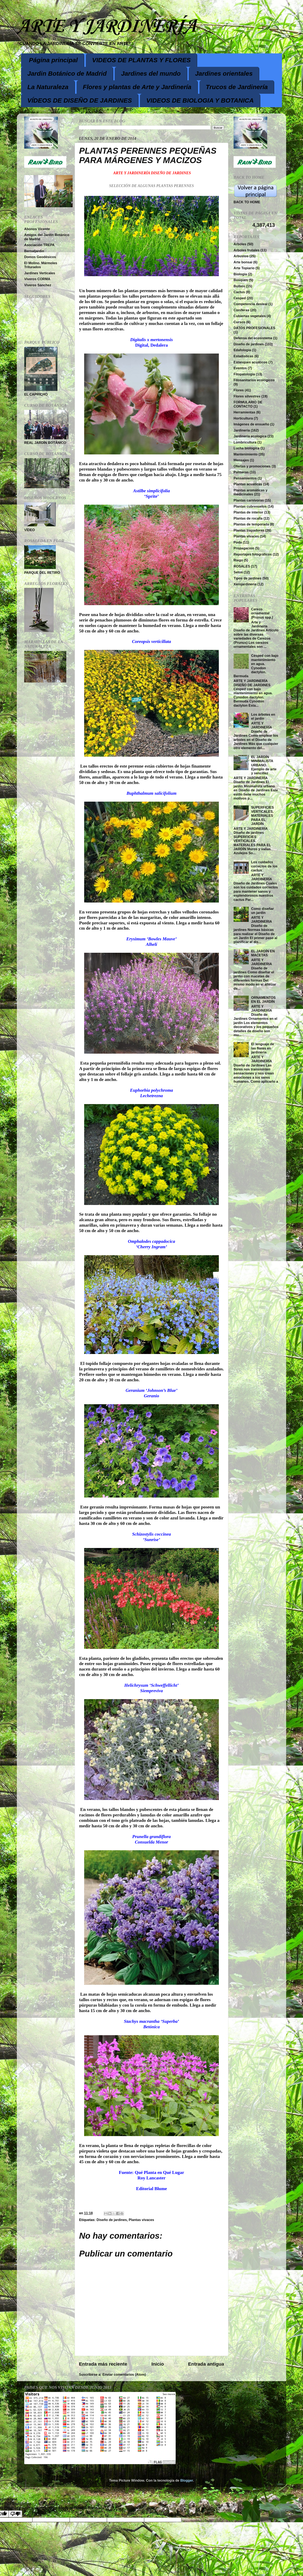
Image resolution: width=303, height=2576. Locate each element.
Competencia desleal (250, 304)
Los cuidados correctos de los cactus (264, 866)
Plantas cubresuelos (250, 506)
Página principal (53, 60)
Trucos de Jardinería (237, 86)
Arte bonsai (243, 262)
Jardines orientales (223, 73)
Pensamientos (245, 478)
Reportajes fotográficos (253, 554)
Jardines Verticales (39, 273)
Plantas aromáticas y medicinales (250, 492)
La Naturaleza (47, 86)
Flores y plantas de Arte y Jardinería (137, 86)
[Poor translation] (15, 2513)
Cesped (240, 298)
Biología (240, 274)
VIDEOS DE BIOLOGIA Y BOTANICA (200, 100)
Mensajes (241, 460)
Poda (238, 542)
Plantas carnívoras (249, 500)
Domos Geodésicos (40, 257)
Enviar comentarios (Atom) (124, 2374)
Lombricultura (245, 442)
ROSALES (242, 566)
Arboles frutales (246, 250)
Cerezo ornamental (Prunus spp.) (262, 613)
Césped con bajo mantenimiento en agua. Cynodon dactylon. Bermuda (256, 666)
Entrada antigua (206, 2364)
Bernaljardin (34, 251)
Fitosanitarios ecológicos (254, 380)
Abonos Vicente (37, 229)
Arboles (240, 244)
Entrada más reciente (103, 2364)
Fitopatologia (244, 374)
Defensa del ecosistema (253, 338)
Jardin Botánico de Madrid (67, 73)
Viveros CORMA (37, 279)
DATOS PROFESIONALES (254, 328)
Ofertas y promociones (252, 466)
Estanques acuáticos (250, 362)
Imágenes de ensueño (251, 424)
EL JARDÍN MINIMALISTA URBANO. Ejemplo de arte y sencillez (263, 765)
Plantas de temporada (251, 524)
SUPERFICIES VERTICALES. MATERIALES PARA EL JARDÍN (262, 815)
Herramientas (244, 412)
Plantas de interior (248, 512)
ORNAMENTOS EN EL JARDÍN (263, 999)
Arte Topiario (244, 268)
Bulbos (239, 286)
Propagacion (244, 548)
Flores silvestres (247, 396)
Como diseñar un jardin (262, 911)
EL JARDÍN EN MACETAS (263, 953)
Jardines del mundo (151, 73)
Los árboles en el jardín (263, 716)
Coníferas (241, 310)
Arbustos (241, 256)
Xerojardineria (245, 584)
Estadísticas (243, 356)
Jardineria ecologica (250, 436)
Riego (238, 560)
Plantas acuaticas (248, 484)
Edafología (242, 350)
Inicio (157, 2364)
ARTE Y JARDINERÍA (106, 26)
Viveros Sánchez (37, 285)
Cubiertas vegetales (250, 316)
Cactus (239, 292)
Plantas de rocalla (248, 518)
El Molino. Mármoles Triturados (40, 265)
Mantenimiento (246, 454)
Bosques (241, 280)
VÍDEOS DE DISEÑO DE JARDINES (79, 100)
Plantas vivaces (141, 2220)
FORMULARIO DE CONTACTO (248, 404)
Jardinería (242, 430)
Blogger (186, 2480)
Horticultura (243, 418)
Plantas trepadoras (249, 530)
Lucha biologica (246, 448)
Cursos (239, 322)
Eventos (240, 368)
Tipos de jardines (248, 578)
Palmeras (241, 472)
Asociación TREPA (39, 245)
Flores (239, 390)
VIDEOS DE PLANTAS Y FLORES (141, 60)
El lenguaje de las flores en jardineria (262, 1048)
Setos (238, 572)
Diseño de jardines (112, 2220)
